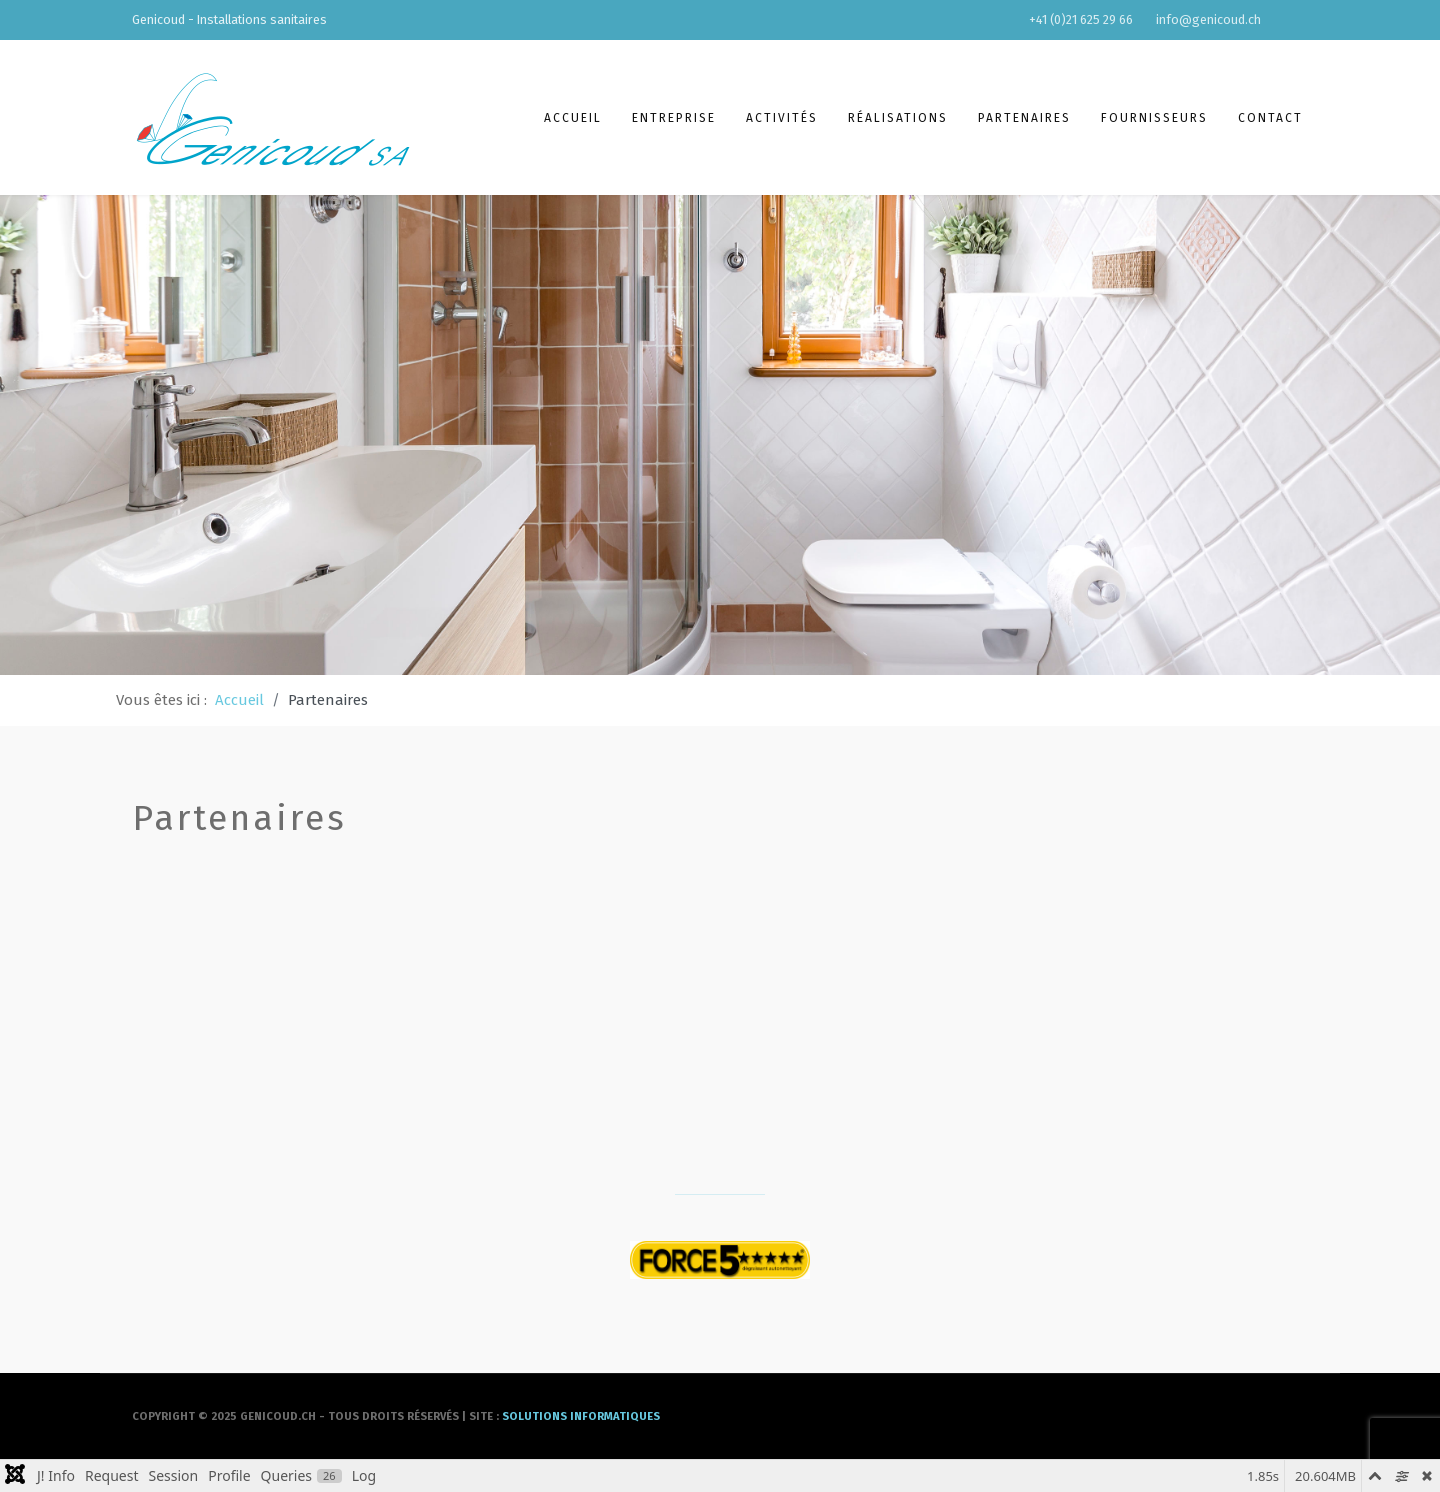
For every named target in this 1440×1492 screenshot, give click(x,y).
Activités (782, 118)
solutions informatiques (581, 1416)
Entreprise (674, 118)
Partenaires (1024, 118)
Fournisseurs (1154, 118)
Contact (1270, 118)
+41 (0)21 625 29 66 (1081, 19)
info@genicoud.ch (1208, 19)
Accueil (573, 118)
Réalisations (898, 118)
